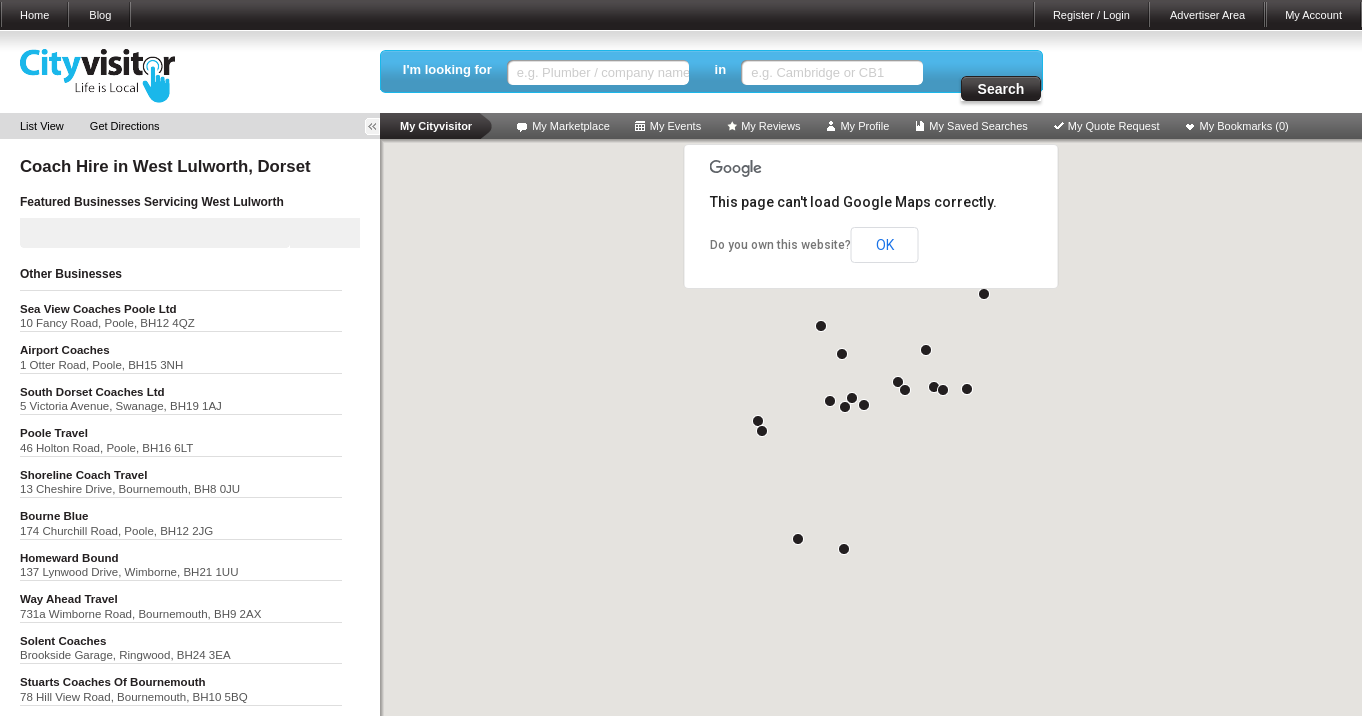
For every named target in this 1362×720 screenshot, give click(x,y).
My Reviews (770, 126)
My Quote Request (1114, 126)
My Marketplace (571, 126)
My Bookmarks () (1244, 126)
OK (885, 245)
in (721, 69)
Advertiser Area (1207, 15)
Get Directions (125, 126)
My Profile (864, 126)
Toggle (379, 126)
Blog (100, 15)
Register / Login (1091, 15)
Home (34, 15)
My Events (675, 126)
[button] (852, 398)
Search (1001, 89)
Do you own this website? (780, 245)
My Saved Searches (978, 126)
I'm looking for (447, 69)
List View (42, 126)
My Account (1313, 15)
